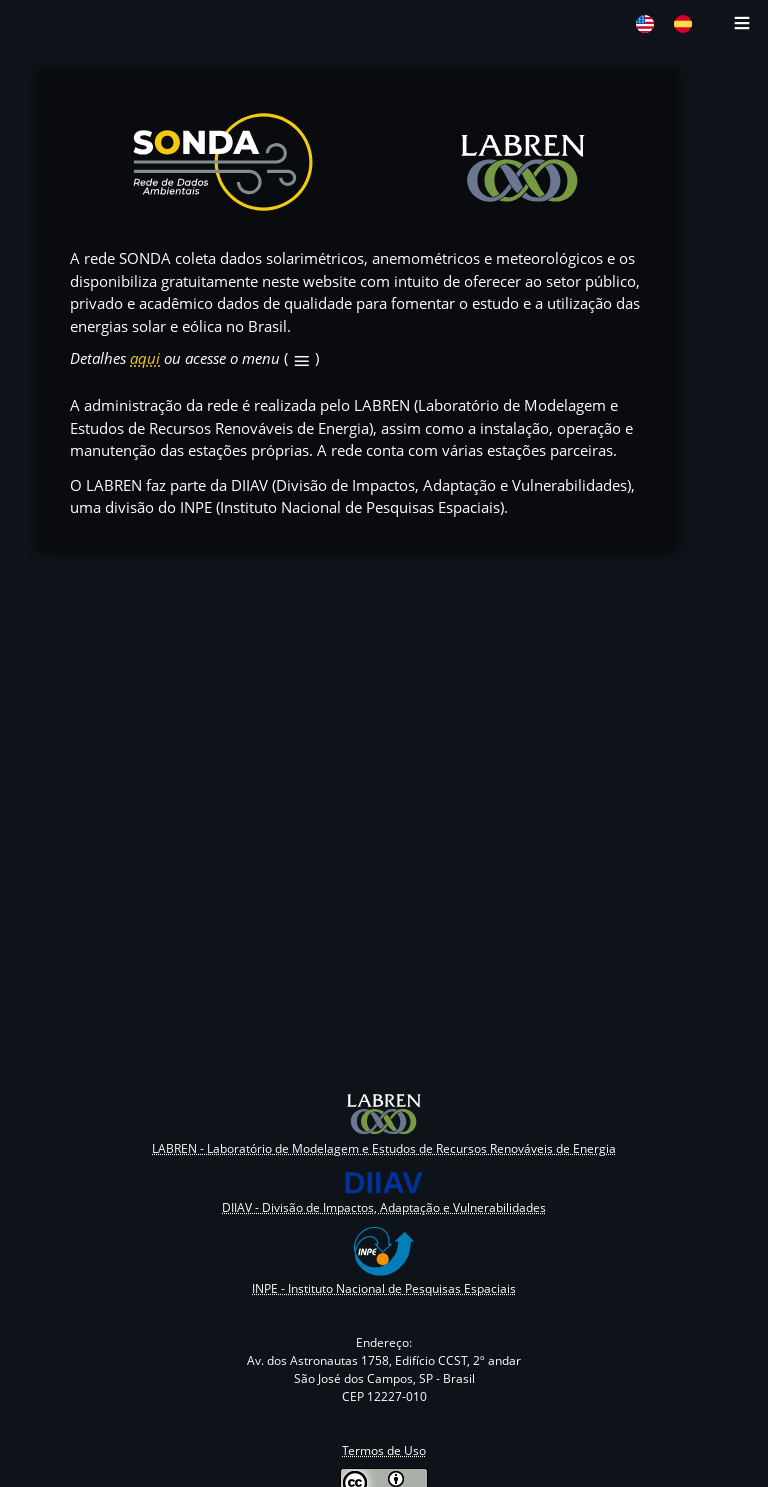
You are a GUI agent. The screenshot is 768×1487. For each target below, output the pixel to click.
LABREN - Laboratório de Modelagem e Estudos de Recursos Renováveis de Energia (384, 1148)
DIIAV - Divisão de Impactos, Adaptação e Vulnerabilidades (384, 1207)
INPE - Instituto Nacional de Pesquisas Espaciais (384, 1288)
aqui (145, 358)
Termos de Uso (384, 1450)
